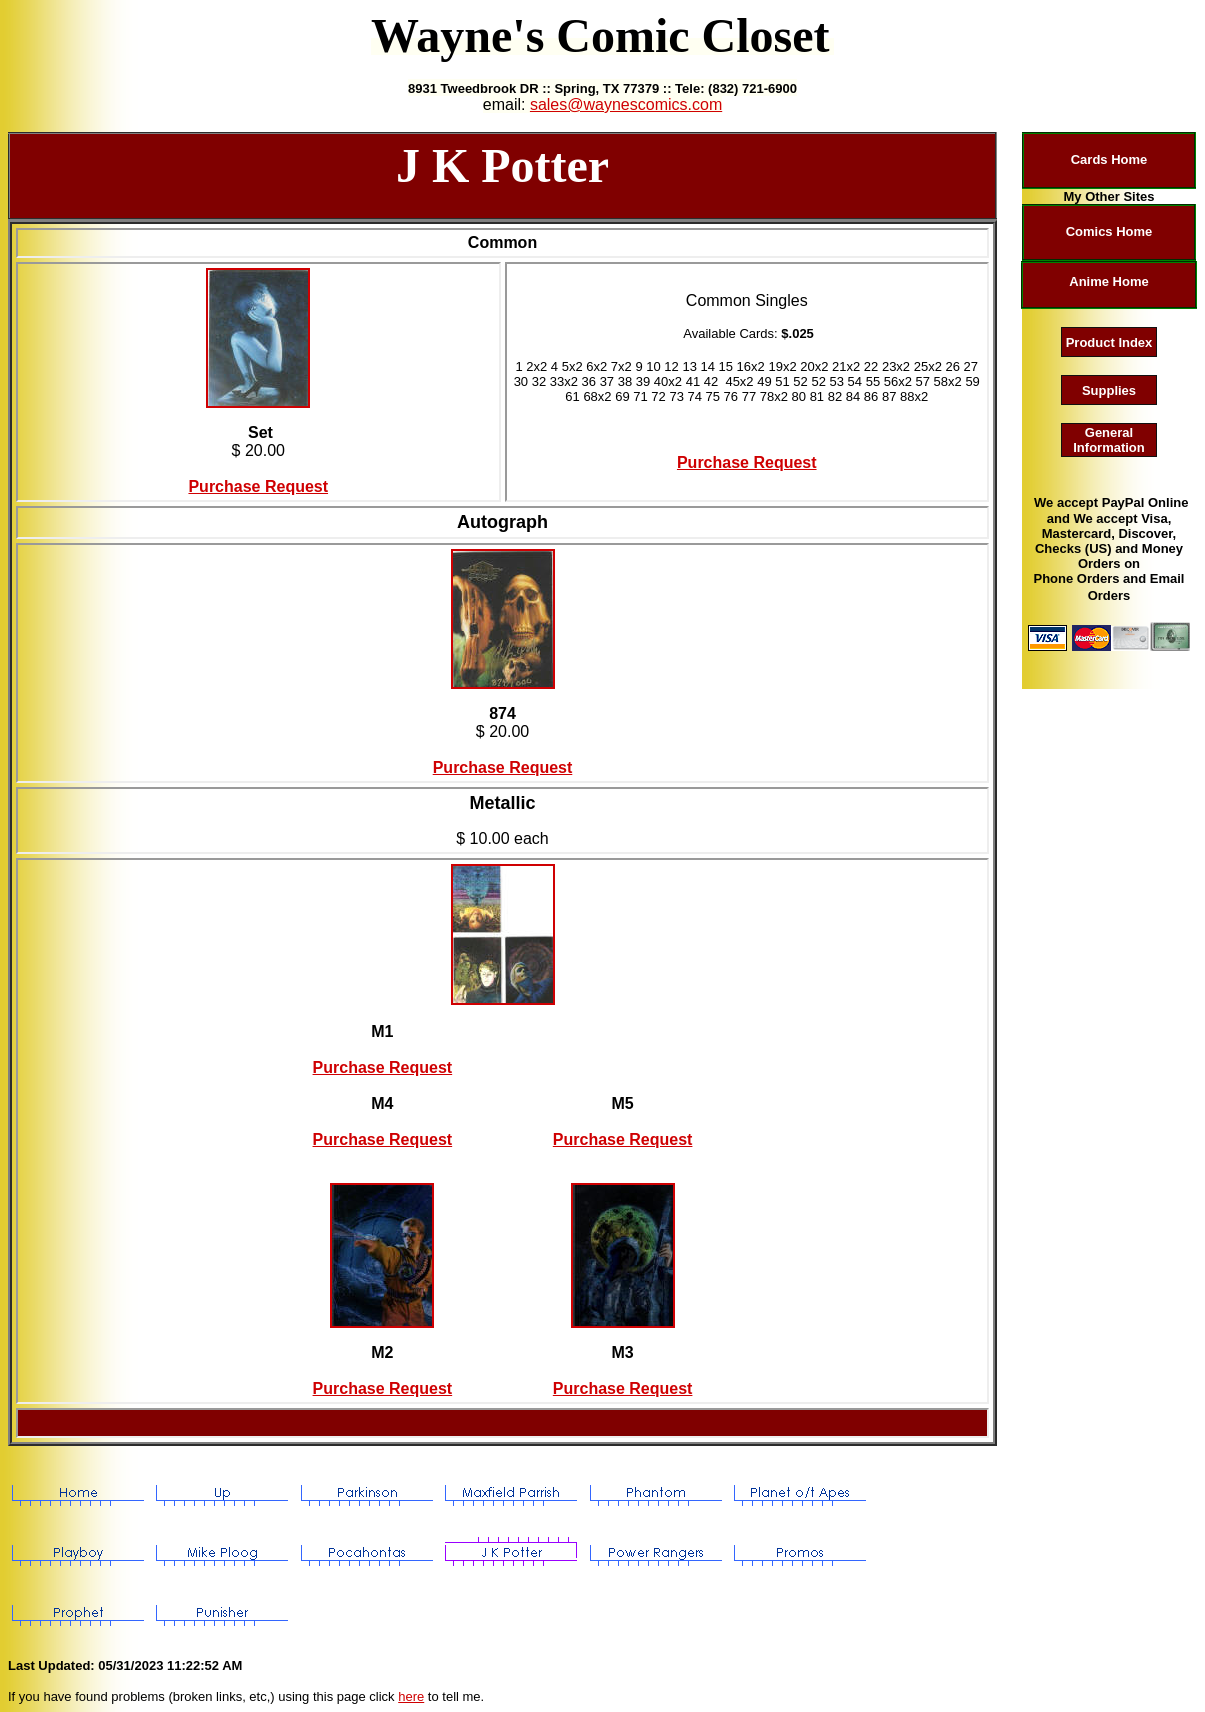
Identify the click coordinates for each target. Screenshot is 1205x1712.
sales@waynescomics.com (626, 104)
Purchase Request (258, 486)
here (411, 1696)
